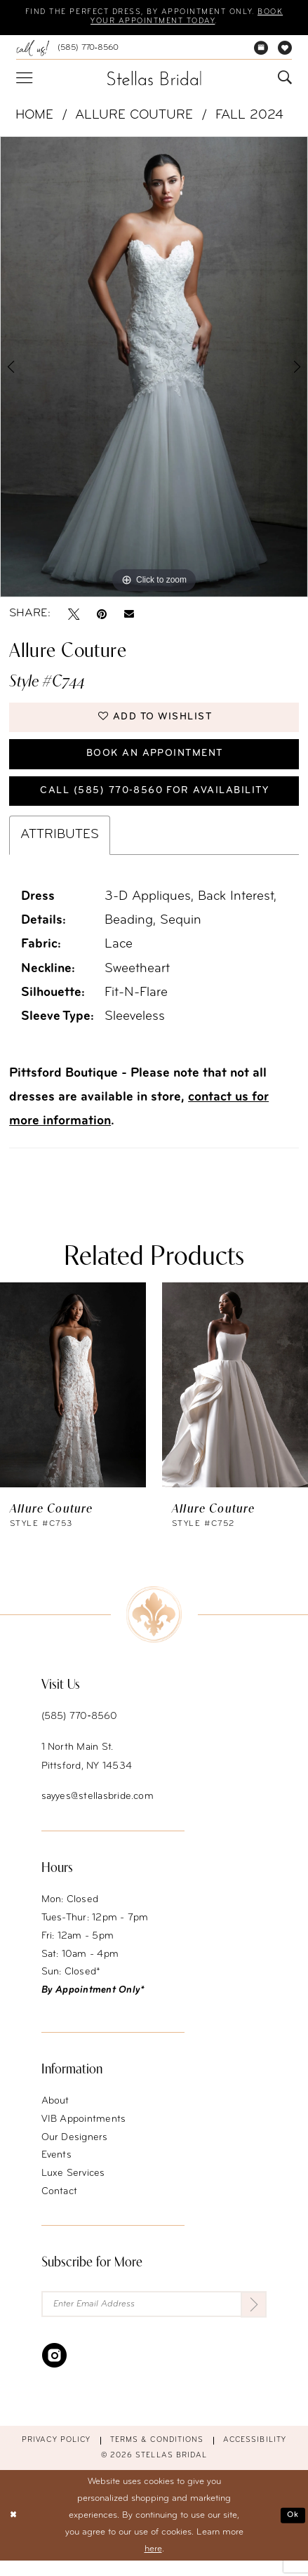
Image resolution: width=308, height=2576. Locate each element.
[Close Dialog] (14, 2531)
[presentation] (73, 1398)
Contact (59, 2204)
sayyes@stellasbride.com (97, 1809)
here (153, 2564)
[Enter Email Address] (154, 2318)
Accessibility (254, 2455)
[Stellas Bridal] (154, 79)
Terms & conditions (156, 2455)
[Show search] (285, 80)
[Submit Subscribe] (253, 2318)
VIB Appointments (83, 2132)
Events (56, 2168)
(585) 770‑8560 (79, 1730)
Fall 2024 (249, 117)
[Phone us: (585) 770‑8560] (67, 50)
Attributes (59, 848)
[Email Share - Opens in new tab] (129, 615)
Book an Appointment (154, 762)
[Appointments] (261, 50)
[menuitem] (67, 50)
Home (34, 117)
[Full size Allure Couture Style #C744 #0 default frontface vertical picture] (154, 368)
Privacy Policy (56, 2455)
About (55, 2114)
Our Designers (74, 2150)
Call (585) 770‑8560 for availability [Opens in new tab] (154, 802)
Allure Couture (134, 117)
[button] (24, 80)
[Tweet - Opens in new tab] (73, 616)
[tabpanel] (154, 368)
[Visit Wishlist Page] (285, 50)
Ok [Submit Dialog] (292, 2530)
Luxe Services (73, 2186)
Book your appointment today (152, 23)
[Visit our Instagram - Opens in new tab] (54, 2370)
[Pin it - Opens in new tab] (101, 616)
